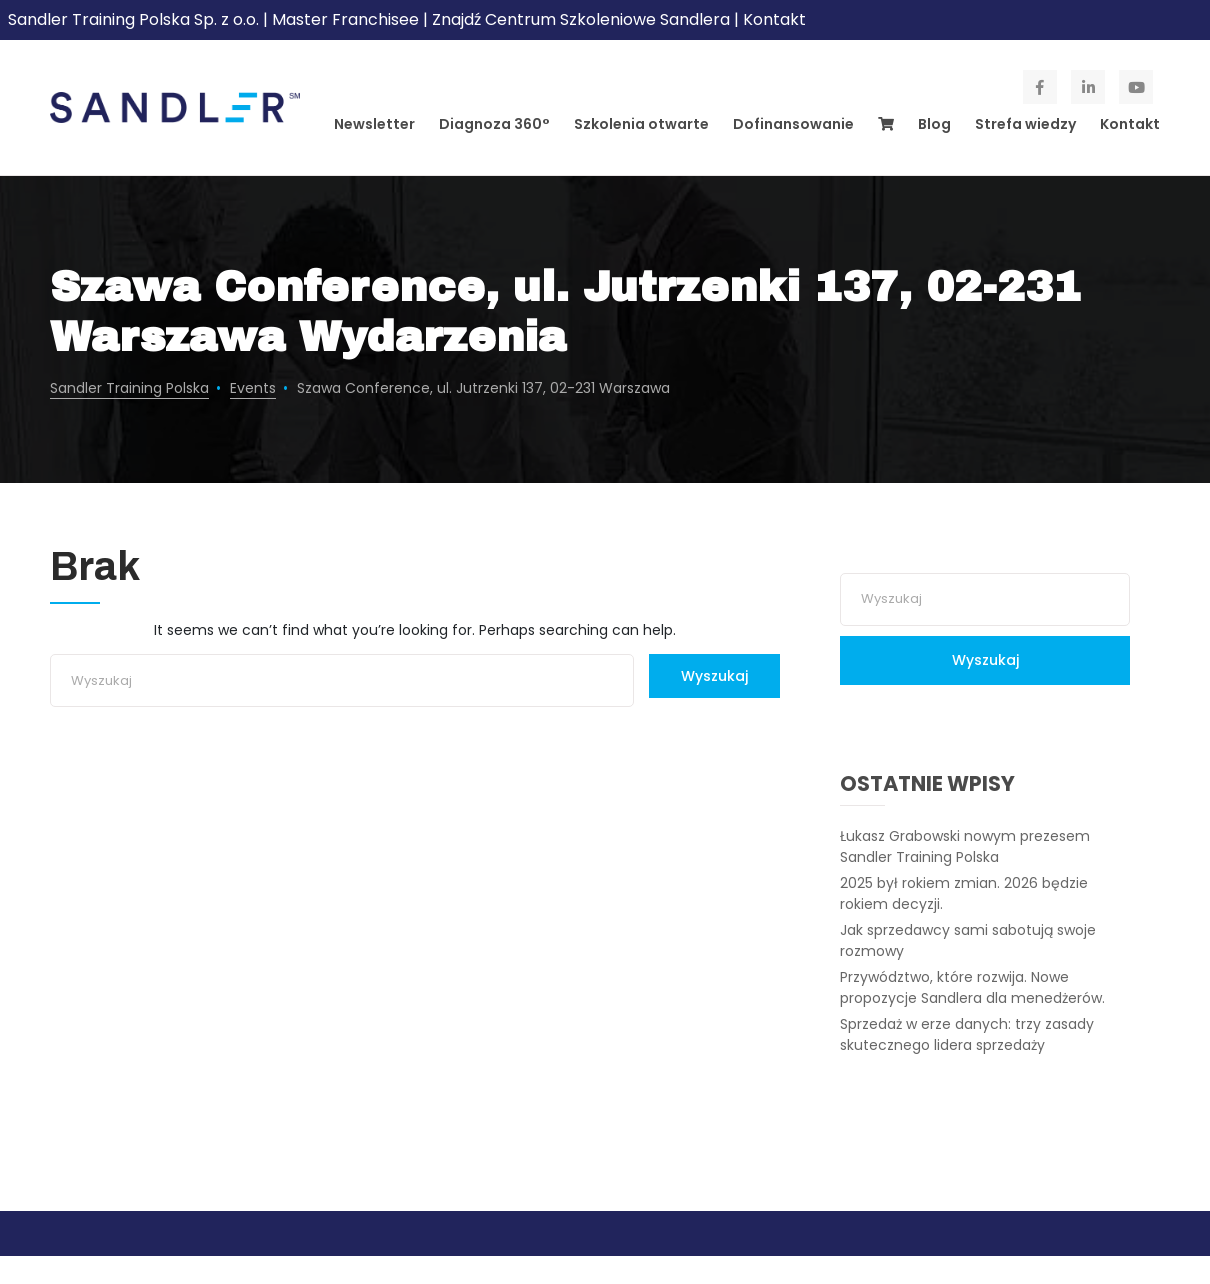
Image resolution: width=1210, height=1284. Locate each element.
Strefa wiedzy (1025, 124)
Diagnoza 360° (494, 124)
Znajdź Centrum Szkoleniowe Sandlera (581, 19)
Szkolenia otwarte (641, 124)
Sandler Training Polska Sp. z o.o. (135, 19)
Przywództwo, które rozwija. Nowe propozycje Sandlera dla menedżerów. (972, 987)
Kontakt (774, 19)
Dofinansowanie (793, 124)
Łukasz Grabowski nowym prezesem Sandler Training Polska (965, 846)
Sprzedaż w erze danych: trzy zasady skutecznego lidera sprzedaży (967, 1034)
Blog (934, 124)
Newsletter (374, 124)
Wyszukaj (714, 676)
